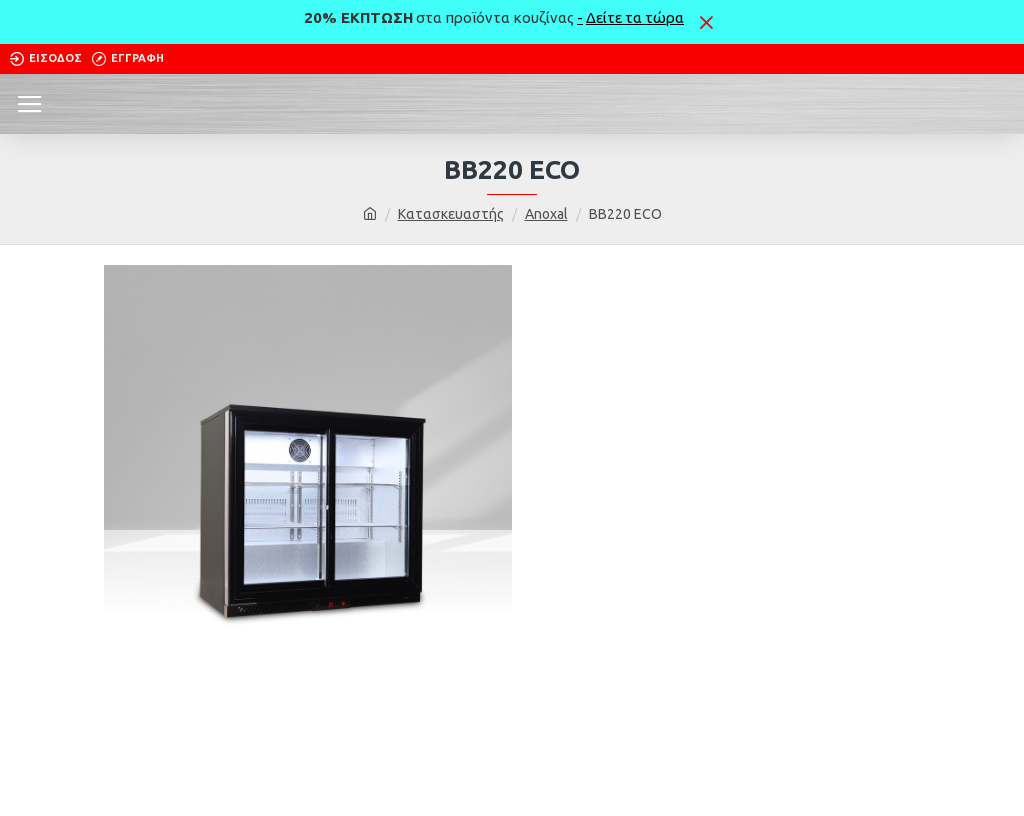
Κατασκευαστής (451, 214)
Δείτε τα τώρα (635, 17)
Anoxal (546, 214)
